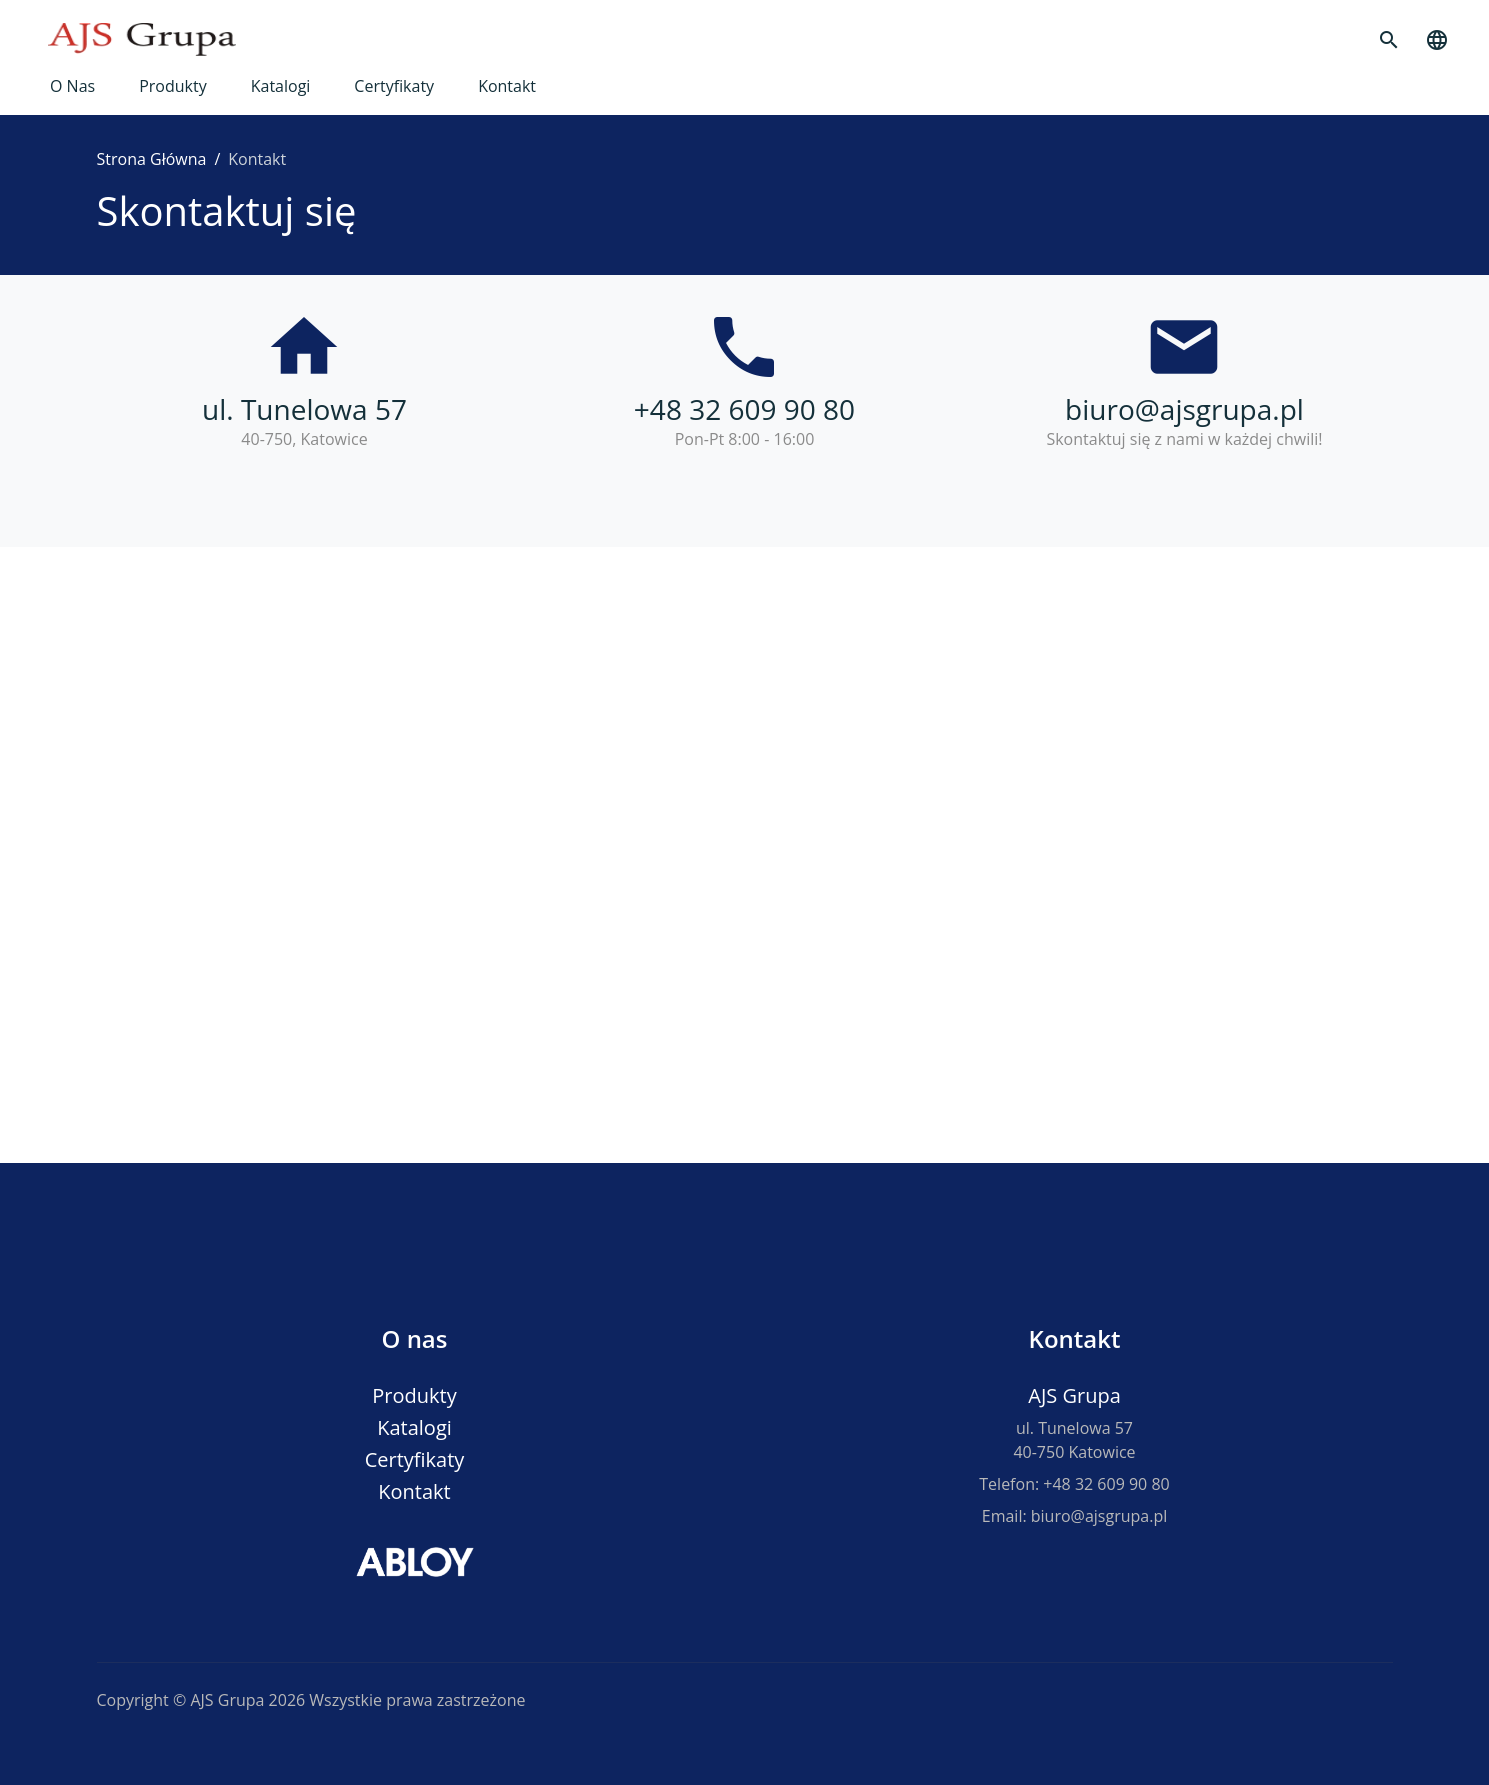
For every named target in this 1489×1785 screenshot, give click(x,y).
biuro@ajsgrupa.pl (1184, 409)
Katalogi (281, 86)
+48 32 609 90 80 (744, 409)
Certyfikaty (394, 86)
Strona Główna (152, 159)
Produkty (173, 86)
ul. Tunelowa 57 (304, 409)
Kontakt (507, 86)
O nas (72, 86)
